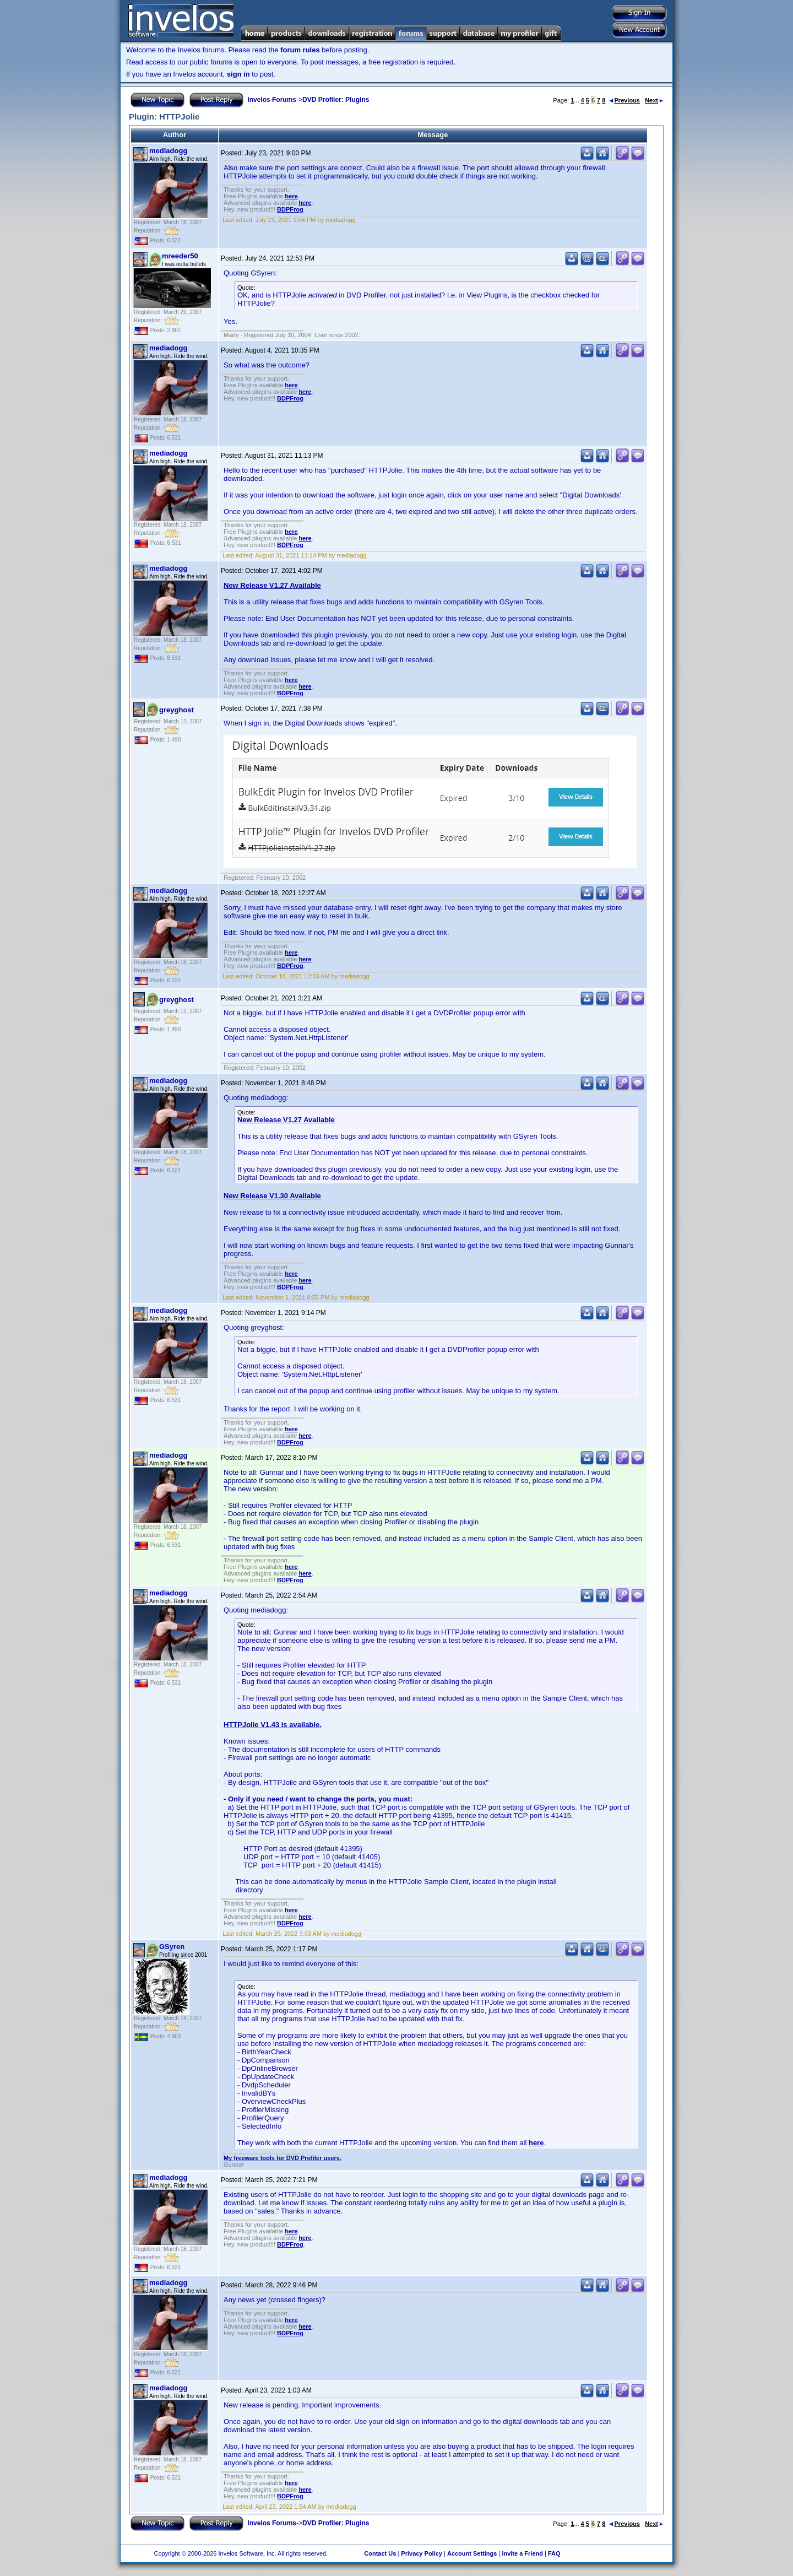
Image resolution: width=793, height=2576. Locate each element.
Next (654, 100)
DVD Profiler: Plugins (335, 100)
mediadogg (168, 151)
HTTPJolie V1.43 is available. (273, 1724)
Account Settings (472, 2553)
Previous (624, 100)
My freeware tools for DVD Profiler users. (282, 2158)
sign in (238, 74)
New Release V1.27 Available (272, 585)
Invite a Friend (522, 2553)
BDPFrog (290, 209)
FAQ (554, 2553)
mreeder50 (180, 256)
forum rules (300, 50)
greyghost (176, 710)
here (291, 196)
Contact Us (380, 2553)
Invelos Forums (271, 100)
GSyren (171, 1946)
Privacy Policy (421, 2553)
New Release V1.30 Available (272, 1196)
